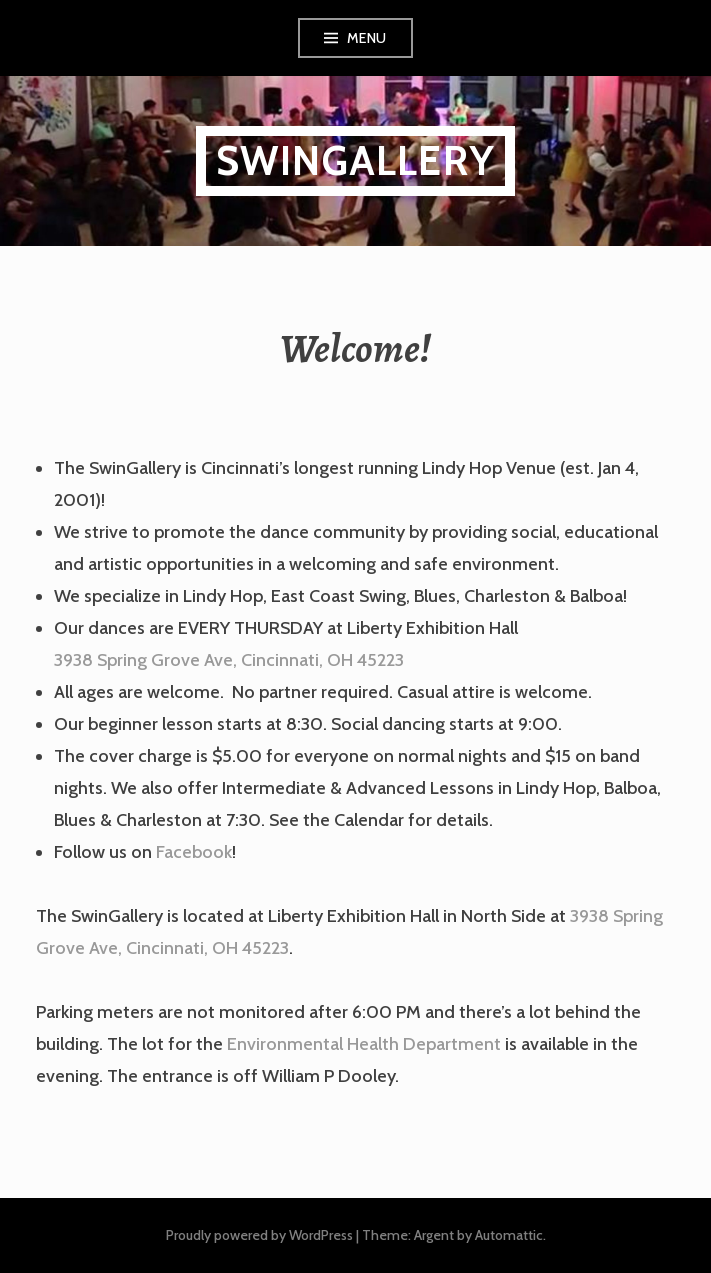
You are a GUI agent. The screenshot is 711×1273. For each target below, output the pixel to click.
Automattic (509, 1235)
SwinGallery (355, 160)
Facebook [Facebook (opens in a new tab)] (194, 852)
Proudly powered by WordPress (259, 1235)
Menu (367, 38)
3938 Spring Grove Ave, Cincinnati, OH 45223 (229, 660)
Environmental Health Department (364, 1044)
